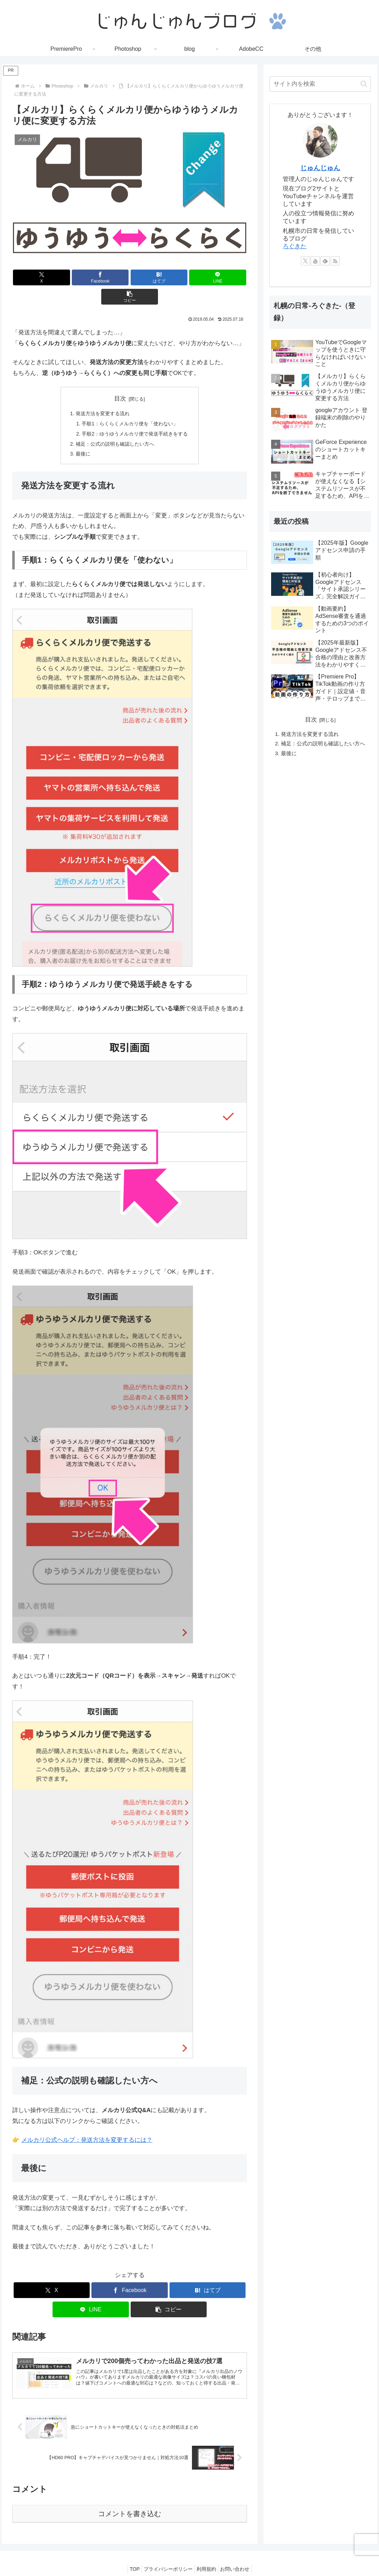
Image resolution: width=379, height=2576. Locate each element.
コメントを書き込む (129, 2499)
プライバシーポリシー (166, 2554)
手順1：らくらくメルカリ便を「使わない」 (129, 405)
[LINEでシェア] (169, 277)
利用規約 (208, 2554)
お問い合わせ (240, 2554)
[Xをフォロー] (305, 260)
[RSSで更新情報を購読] (335, 260)
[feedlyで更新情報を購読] (325, 260)
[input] (320, 84)
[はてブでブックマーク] (130, 277)
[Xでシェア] (51, 277)
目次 (120, 379)
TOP (129, 2554)
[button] (208, 277)
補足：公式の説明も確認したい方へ (114, 427)
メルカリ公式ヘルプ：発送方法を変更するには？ (86, 2124)
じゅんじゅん (320, 168)
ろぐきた (294, 246)
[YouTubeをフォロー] (315, 260)
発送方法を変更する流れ (101, 394)
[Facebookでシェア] (90, 277)
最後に (80, 437)
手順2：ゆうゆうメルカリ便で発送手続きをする (135, 416)
